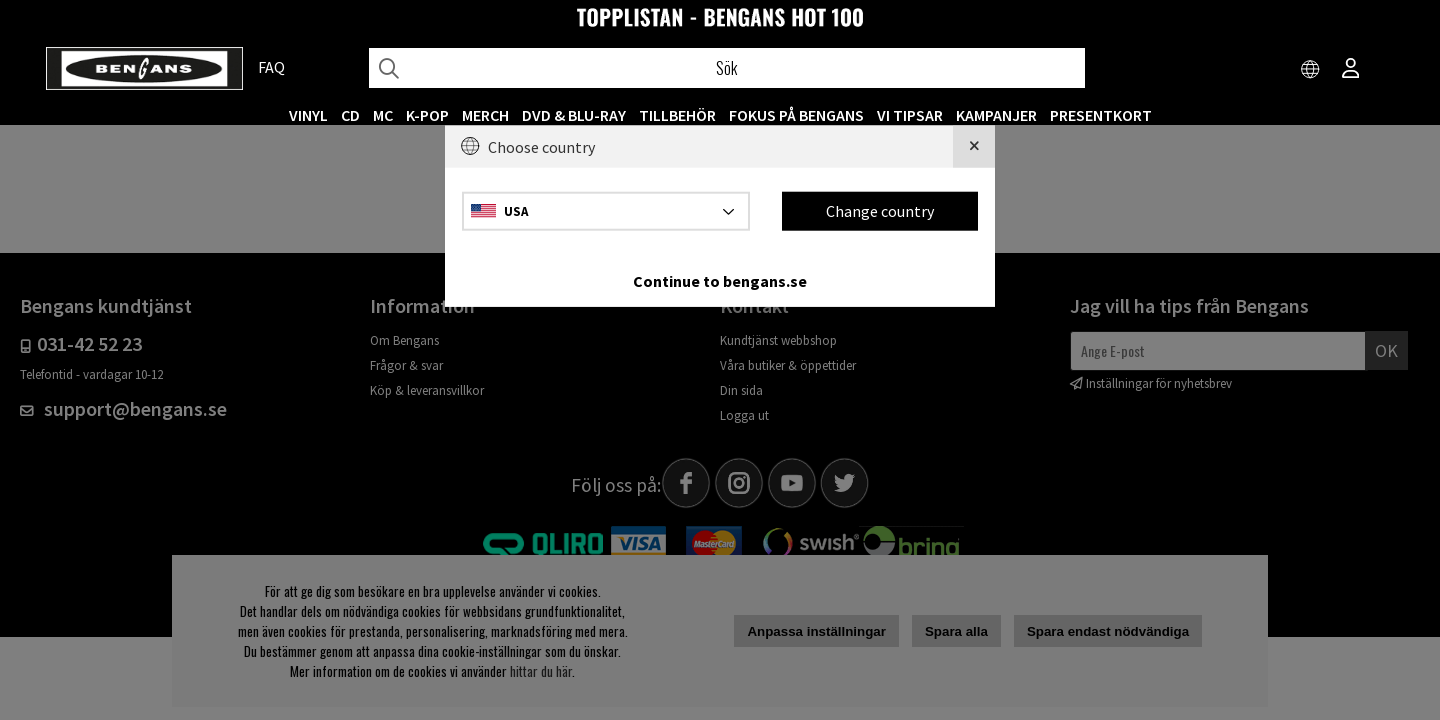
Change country (880, 211)
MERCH (485, 115)
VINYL (308, 115)
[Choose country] (1311, 70)
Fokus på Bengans (796, 115)
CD (350, 115)
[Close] (974, 147)
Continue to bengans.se (720, 280)
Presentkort (1101, 115)
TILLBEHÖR (677, 115)
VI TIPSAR (910, 115)
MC (383, 115)
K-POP (427, 115)
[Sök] (727, 68)
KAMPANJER (996, 115)
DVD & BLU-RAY (574, 115)
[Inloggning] (1351, 70)
